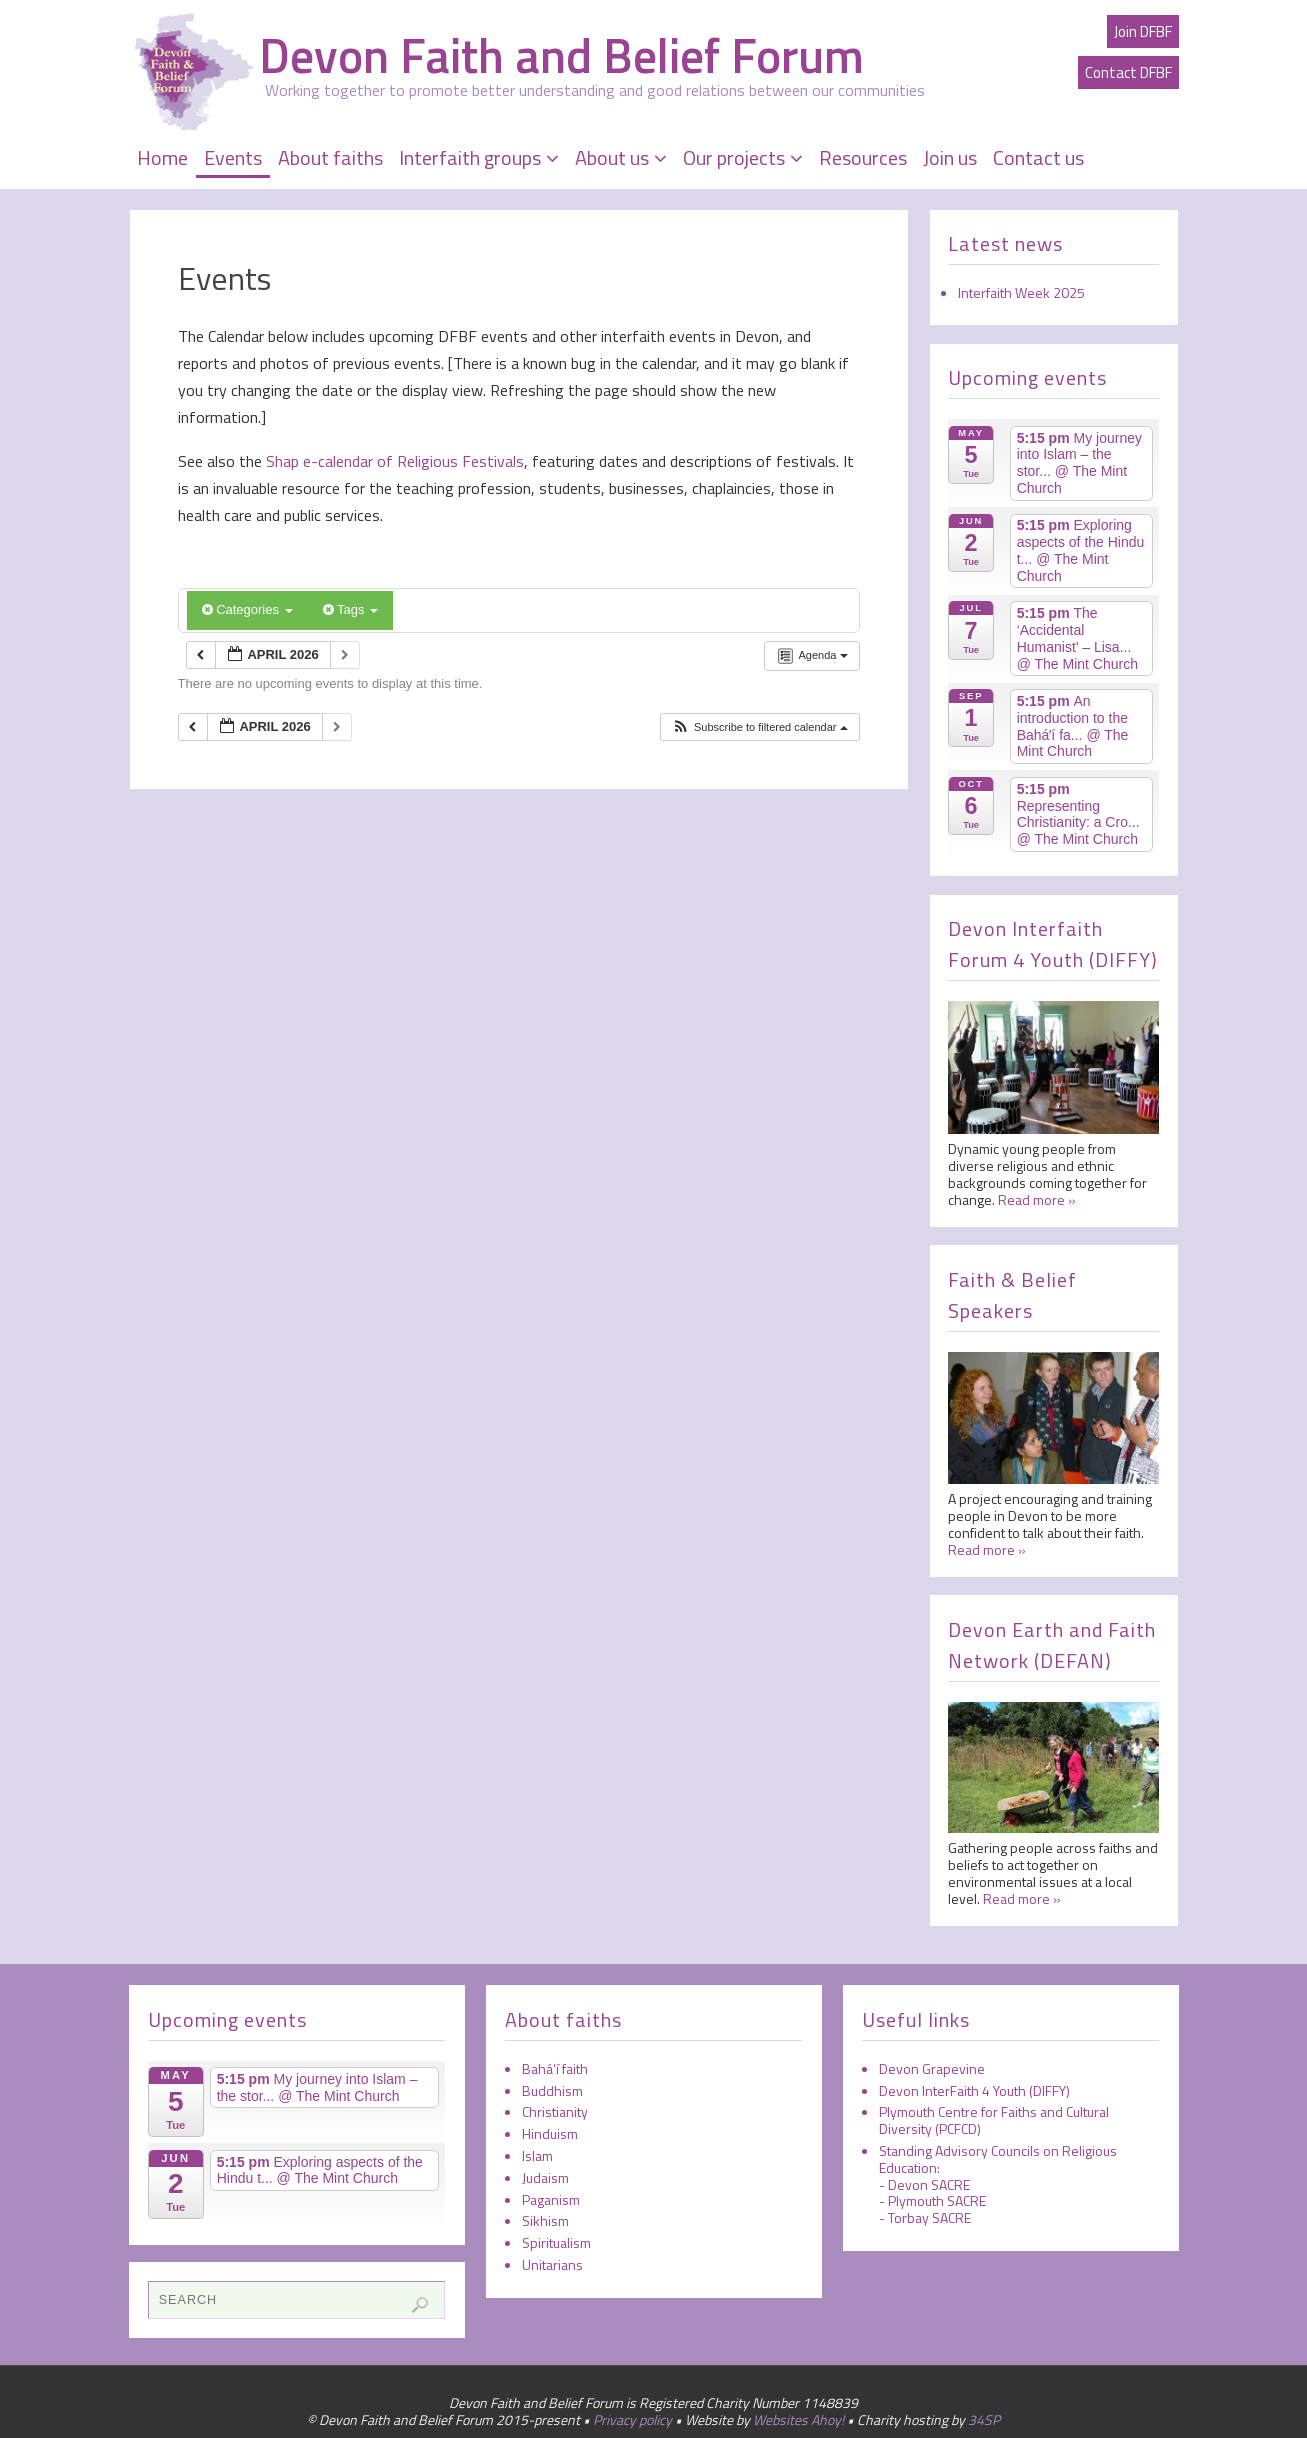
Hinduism (550, 2133)
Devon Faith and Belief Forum (561, 56)
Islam (537, 2155)
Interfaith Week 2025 (1021, 292)
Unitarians (552, 2264)
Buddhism (552, 2090)
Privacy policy (632, 2419)
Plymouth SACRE (937, 2200)
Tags (350, 609)
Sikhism (545, 2220)
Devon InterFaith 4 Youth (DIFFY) (974, 2090)
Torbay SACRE (929, 2217)
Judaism (545, 2177)
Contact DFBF (1128, 72)
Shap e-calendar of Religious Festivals (393, 461)
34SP (984, 2419)
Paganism (551, 2199)
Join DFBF (1143, 31)
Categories (247, 609)
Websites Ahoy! (798, 2419)
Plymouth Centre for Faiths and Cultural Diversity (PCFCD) (994, 2120)
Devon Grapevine (932, 2068)
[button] (759, 727)
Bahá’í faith (555, 2068)
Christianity (555, 2111)
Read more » (1037, 1199)
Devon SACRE (929, 2184)
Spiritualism (556, 2242)
